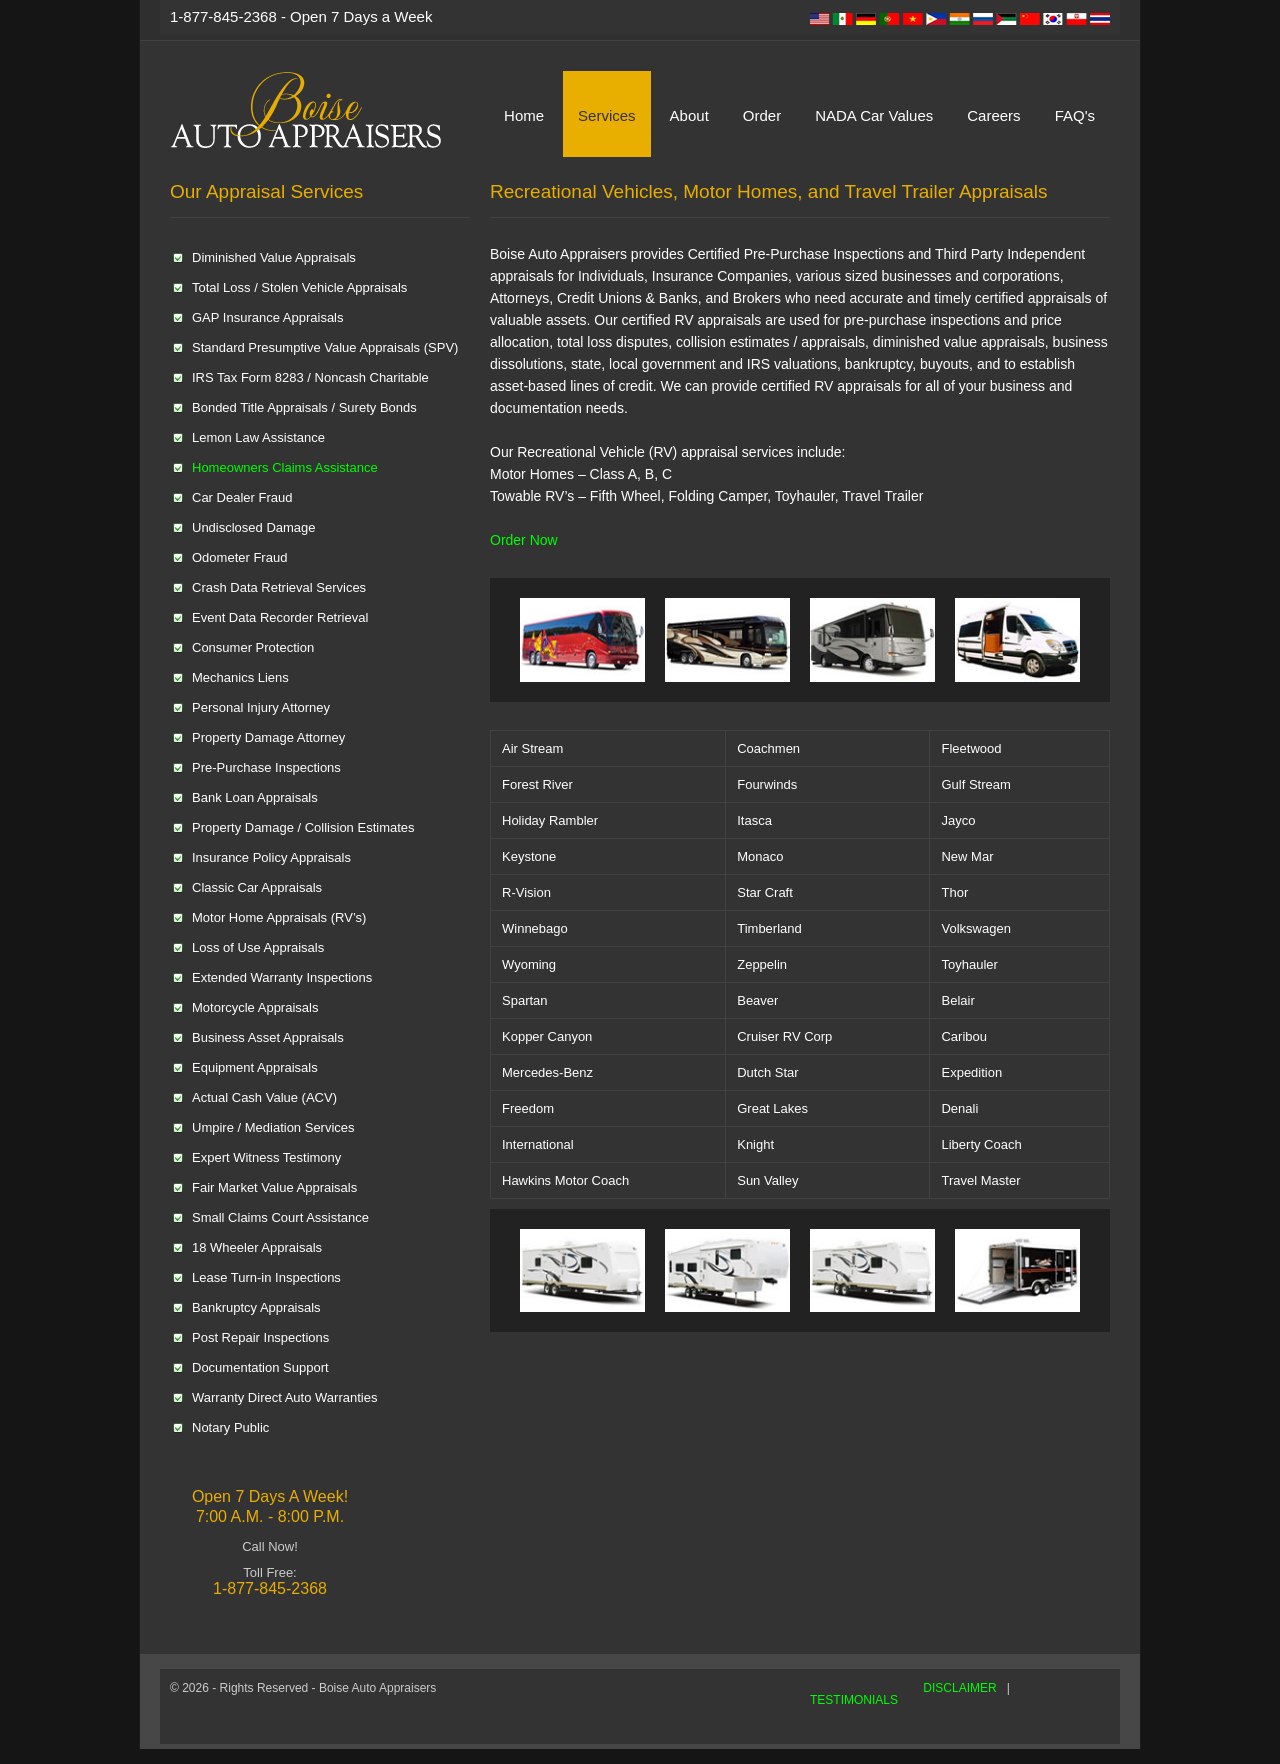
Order (762, 115)
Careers (993, 115)
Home (524, 115)
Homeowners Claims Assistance (285, 467)
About (689, 115)
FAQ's (1075, 115)
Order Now (524, 540)
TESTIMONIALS (854, 1700)
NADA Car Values (874, 115)
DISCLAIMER (959, 1688)
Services (607, 115)
